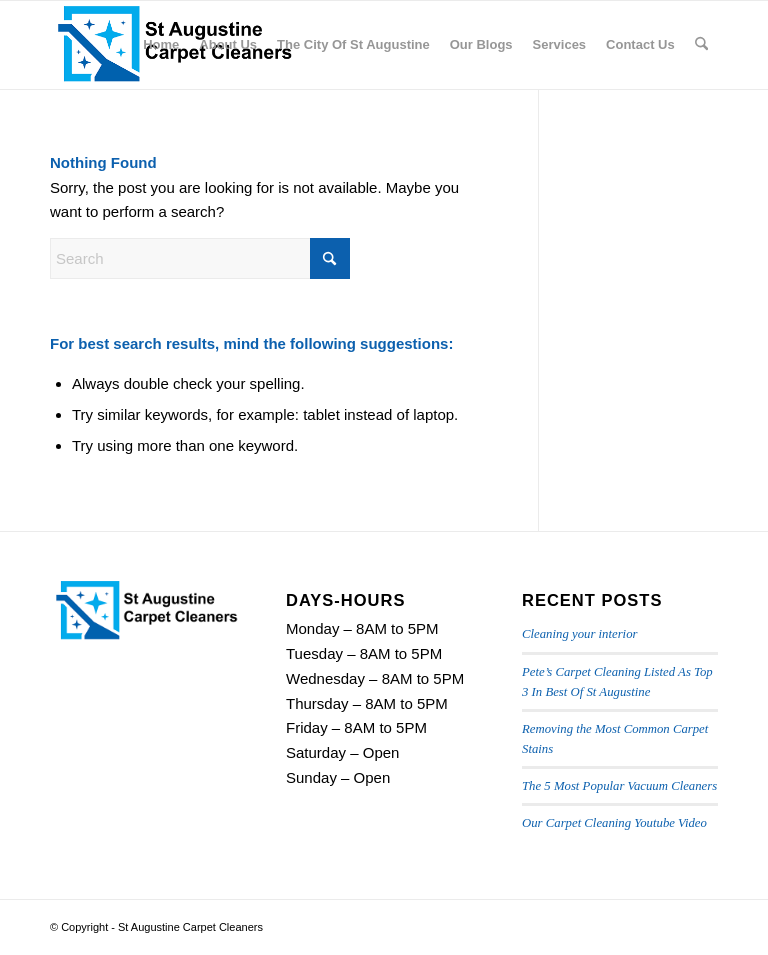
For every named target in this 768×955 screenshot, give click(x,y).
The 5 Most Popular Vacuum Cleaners (619, 786)
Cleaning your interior (579, 634)
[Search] (701, 45)
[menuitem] (161, 45)
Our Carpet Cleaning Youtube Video (614, 823)
